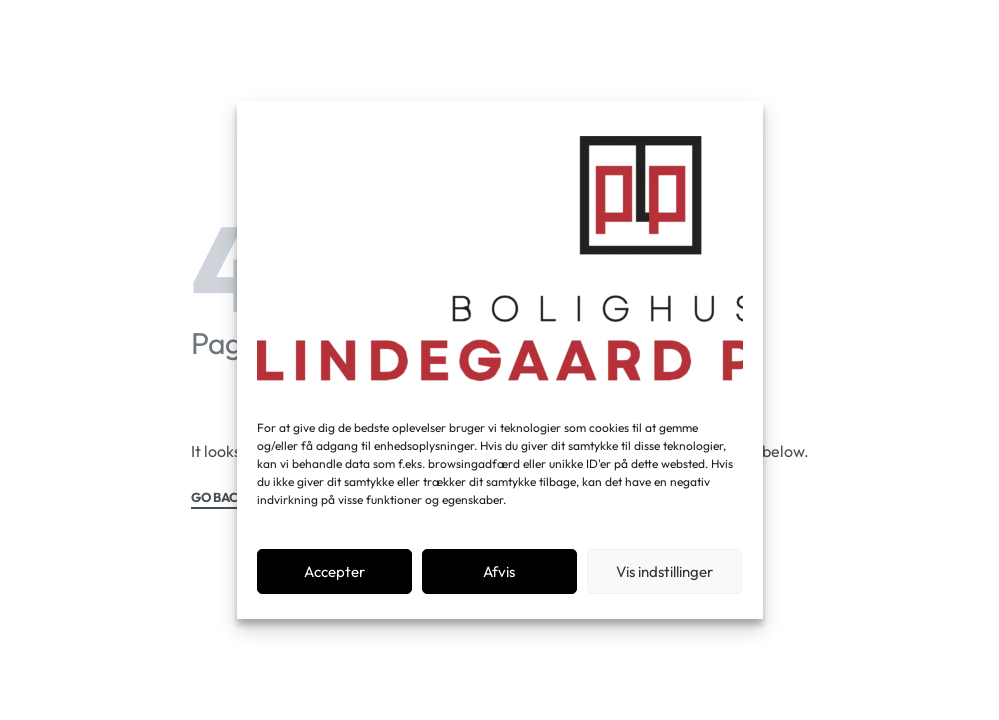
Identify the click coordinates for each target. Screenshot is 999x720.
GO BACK (219, 498)
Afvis (499, 571)
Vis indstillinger (664, 571)
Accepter (334, 571)
